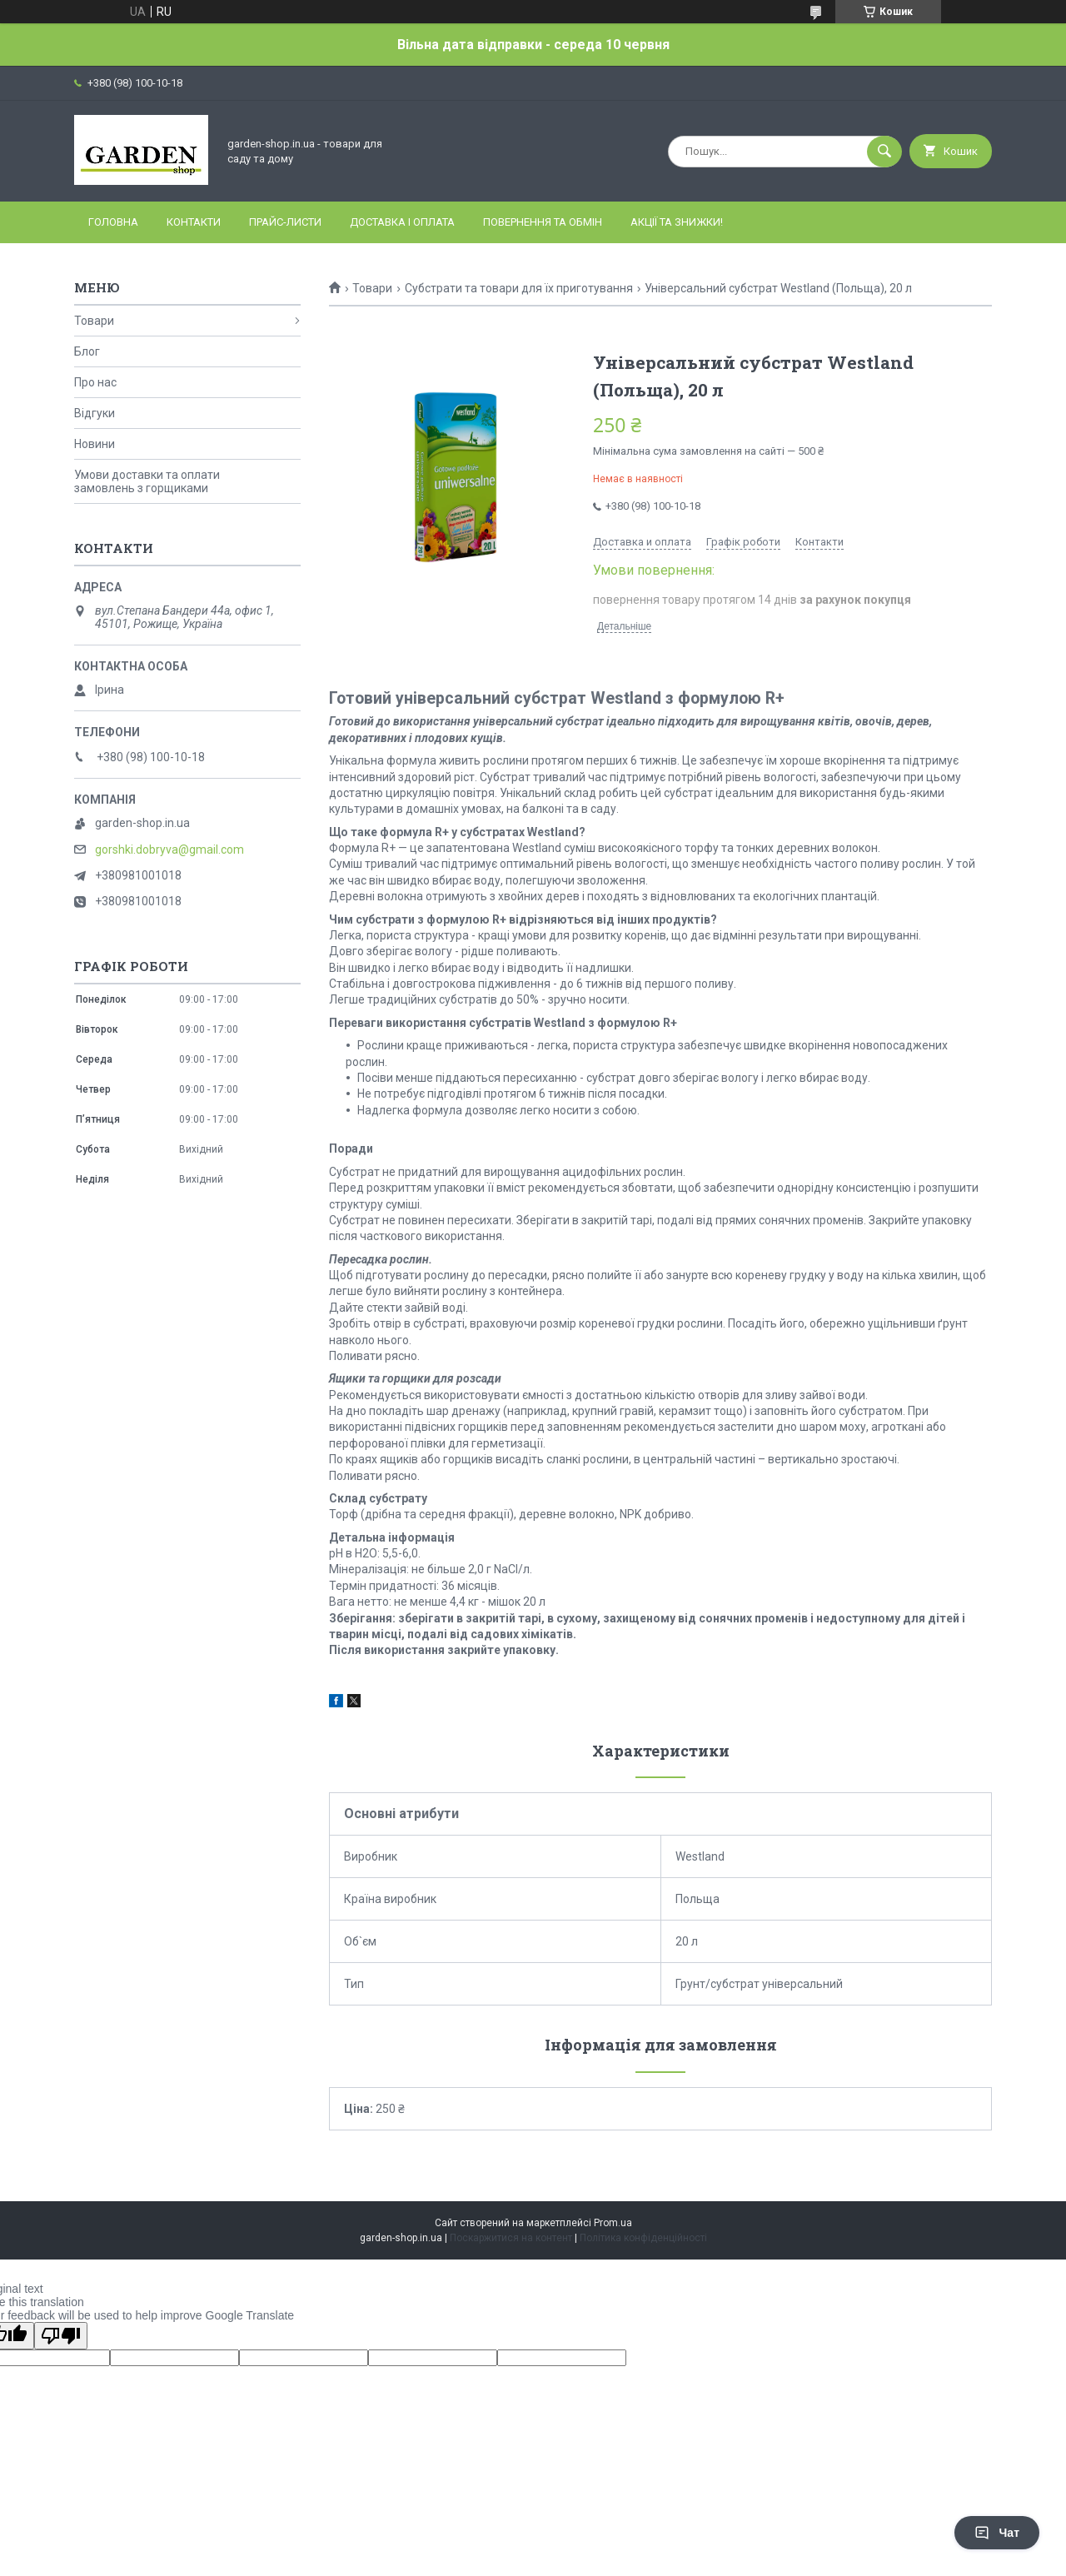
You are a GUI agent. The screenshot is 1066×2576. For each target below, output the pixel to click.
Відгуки (94, 413)
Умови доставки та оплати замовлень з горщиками (147, 481)
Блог (87, 351)
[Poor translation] (60, 2335)
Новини (94, 444)
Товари (372, 288)
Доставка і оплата (402, 222)
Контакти (194, 222)
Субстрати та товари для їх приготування (519, 288)
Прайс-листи (285, 222)
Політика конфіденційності (643, 2238)
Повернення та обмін (542, 222)
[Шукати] (884, 151)
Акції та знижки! (676, 222)
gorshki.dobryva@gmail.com (169, 849)
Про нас (95, 382)
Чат (996, 2532)
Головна (113, 222)
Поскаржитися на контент (511, 2238)
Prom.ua (613, 2223)
